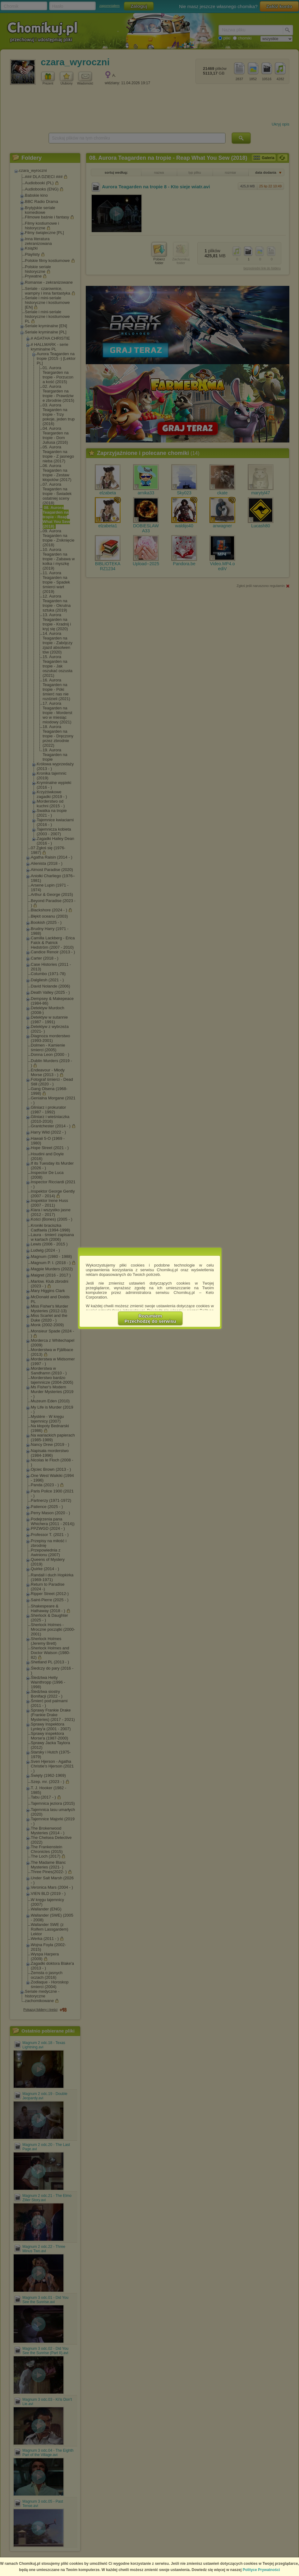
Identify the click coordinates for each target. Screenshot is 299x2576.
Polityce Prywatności (261, 2570)
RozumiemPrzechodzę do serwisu (150, 1318)
